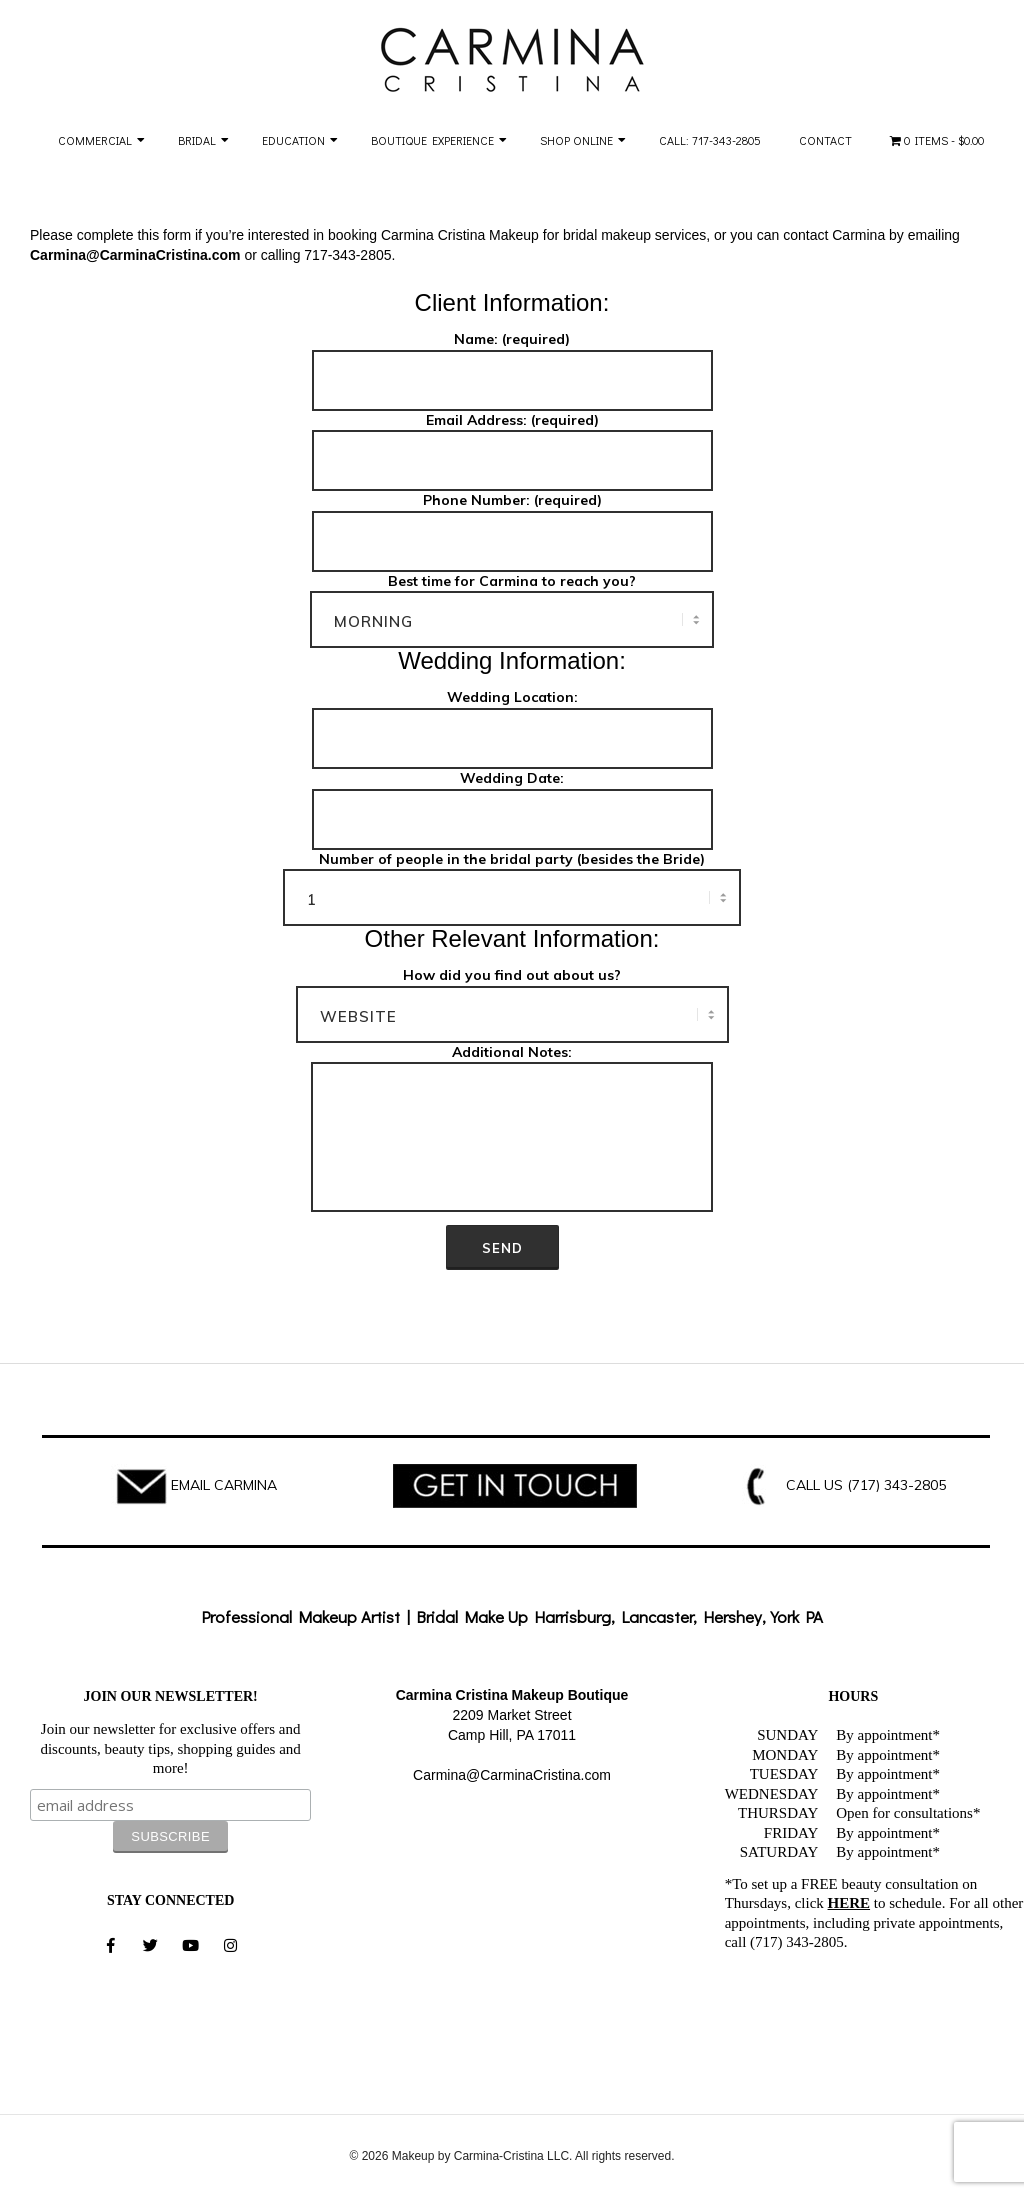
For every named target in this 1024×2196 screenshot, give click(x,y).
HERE (849, 1903)
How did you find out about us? (512, 996)
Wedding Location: (512, 719)
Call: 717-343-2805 (710, 140)
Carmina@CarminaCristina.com (512, 1775)
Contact (825, 140)
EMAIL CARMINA (224, 1485)
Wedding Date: (512, 800)
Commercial (95, 140)
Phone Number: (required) (512, 522)
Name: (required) (512, 361)
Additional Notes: (512, 1130)
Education (293, 140)
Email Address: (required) (512, 442)
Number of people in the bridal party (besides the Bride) (512, 880)
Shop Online (576, 140)
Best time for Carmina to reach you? (512, 602)
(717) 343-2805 (896, 1485)
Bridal (197, 140)
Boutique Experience (432, 140)
